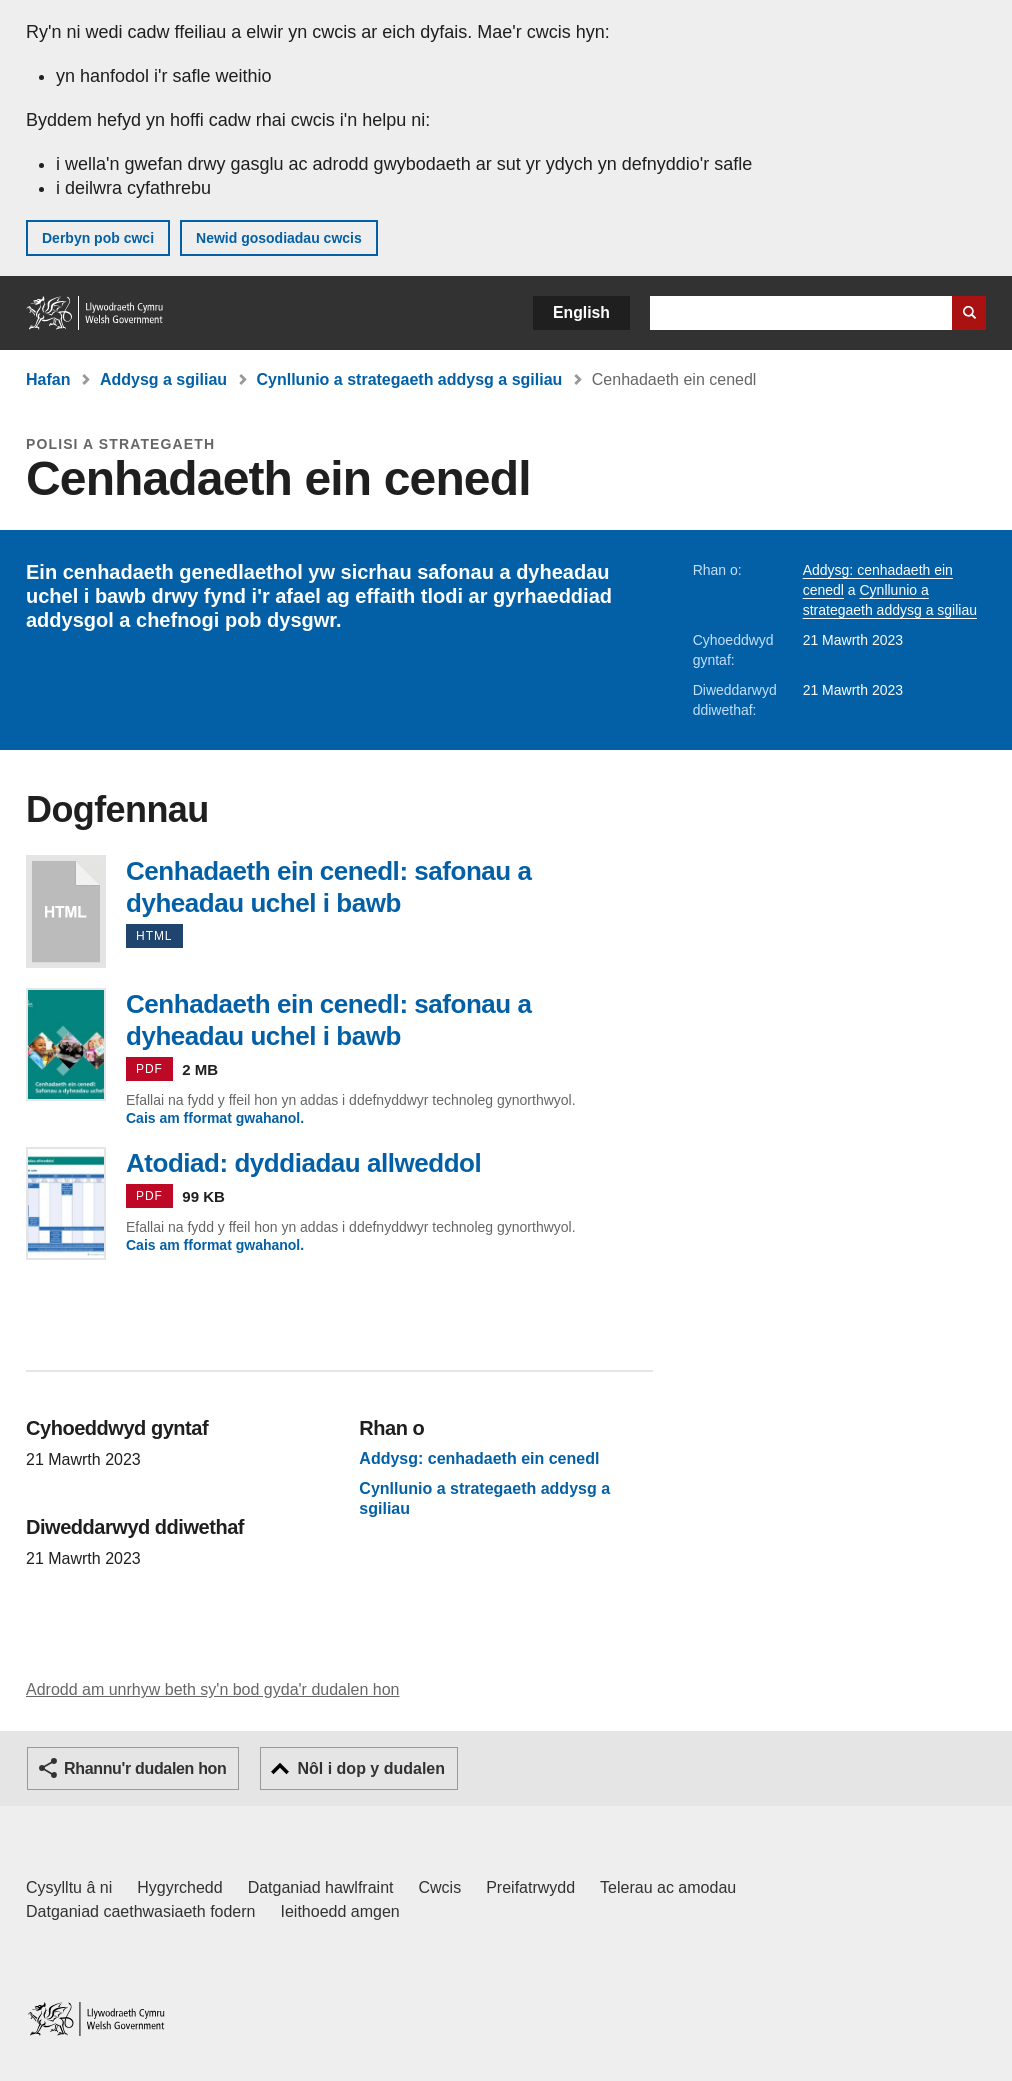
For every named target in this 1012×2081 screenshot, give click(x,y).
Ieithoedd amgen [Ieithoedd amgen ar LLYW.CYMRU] (340, 1911)
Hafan (48, 379)
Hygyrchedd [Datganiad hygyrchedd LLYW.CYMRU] (179, 1887)
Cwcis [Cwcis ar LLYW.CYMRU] (440, 1887)
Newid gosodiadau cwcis (279, 238)
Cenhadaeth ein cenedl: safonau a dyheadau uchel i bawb (66, 911)
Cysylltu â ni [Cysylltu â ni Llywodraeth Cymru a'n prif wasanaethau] (69, 1887)
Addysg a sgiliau (163, 379)
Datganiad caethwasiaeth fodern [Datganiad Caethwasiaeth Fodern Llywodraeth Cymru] (141, 1911)
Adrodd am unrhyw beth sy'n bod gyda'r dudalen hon (212, 1689)
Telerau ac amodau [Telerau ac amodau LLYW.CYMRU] (668, 1887)
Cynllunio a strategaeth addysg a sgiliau (410, 379)
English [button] (581, 312)
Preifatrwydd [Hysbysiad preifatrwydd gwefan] (530, 1887)
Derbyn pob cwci (98, 238)
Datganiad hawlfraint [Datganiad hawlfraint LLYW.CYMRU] (321, 1887)
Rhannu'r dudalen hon (145, 1768)
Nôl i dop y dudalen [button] (371, 1768)
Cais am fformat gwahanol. (215, 1118)
